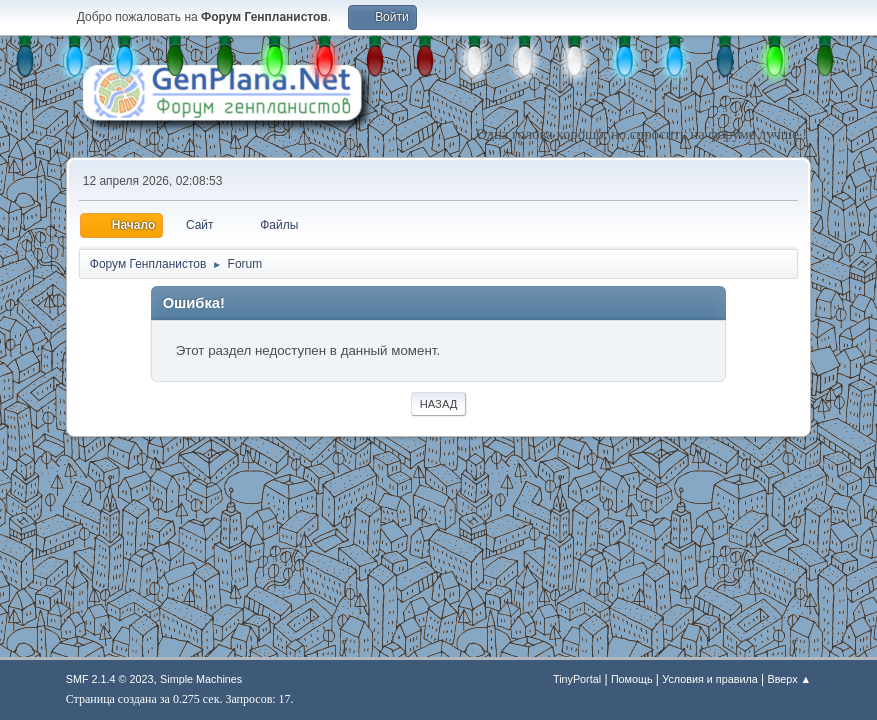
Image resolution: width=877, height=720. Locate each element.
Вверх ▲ (789, 679)
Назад (439, 404)
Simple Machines (201, 679)
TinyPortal (577, 679)
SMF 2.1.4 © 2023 (110, 679)
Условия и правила (709, 679)
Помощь (632, 679)
